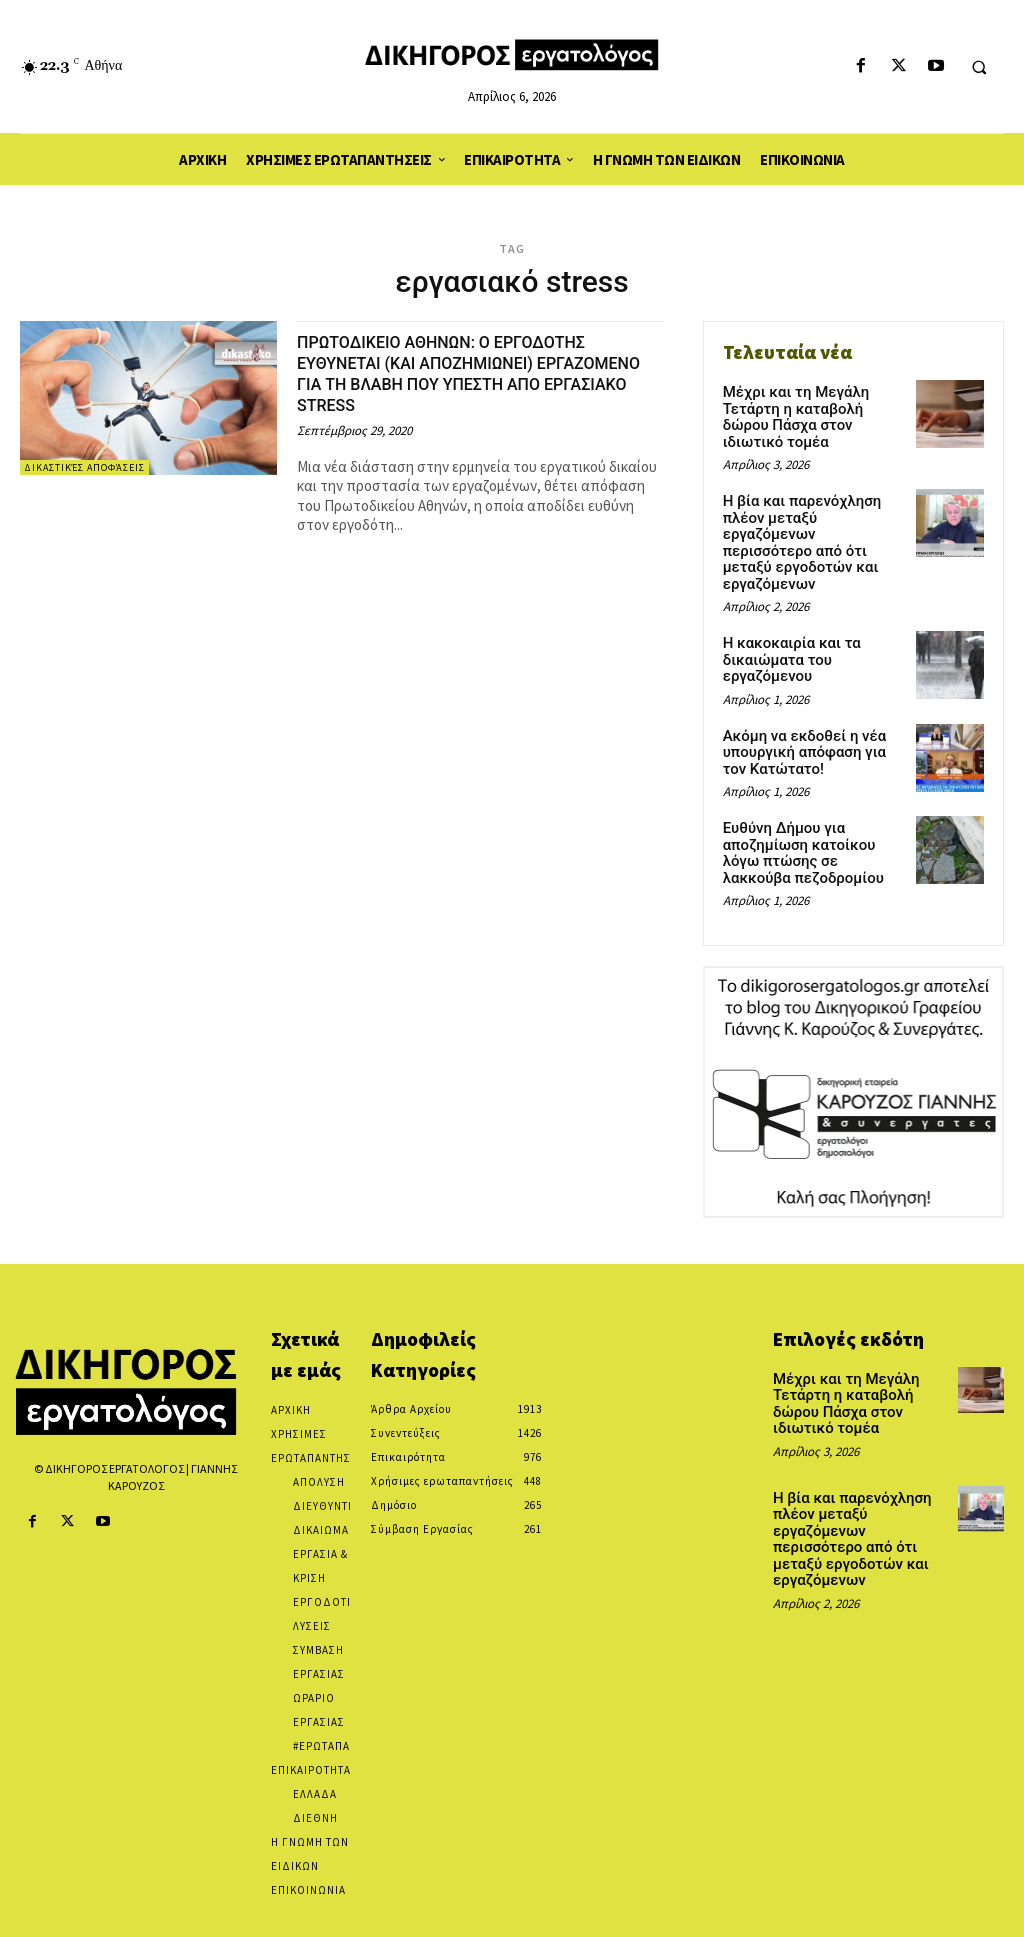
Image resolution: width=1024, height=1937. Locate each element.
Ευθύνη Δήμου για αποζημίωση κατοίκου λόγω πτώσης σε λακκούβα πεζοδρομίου (813, 802)
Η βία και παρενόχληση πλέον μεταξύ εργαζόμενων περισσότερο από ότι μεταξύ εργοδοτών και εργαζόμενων (812, 511)
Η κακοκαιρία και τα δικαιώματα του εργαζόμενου (787, 615)
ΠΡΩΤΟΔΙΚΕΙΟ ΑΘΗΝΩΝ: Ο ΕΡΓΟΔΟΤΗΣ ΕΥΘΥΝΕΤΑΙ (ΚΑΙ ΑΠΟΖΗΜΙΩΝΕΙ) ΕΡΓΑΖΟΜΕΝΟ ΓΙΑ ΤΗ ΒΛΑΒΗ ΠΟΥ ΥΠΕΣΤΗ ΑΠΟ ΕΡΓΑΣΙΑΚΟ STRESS (468, 373)
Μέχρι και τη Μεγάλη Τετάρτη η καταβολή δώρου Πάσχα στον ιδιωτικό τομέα (812, 406)
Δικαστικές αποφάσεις (84, 467)
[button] (979, 67)
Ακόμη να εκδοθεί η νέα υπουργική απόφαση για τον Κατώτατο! (812, 705)
